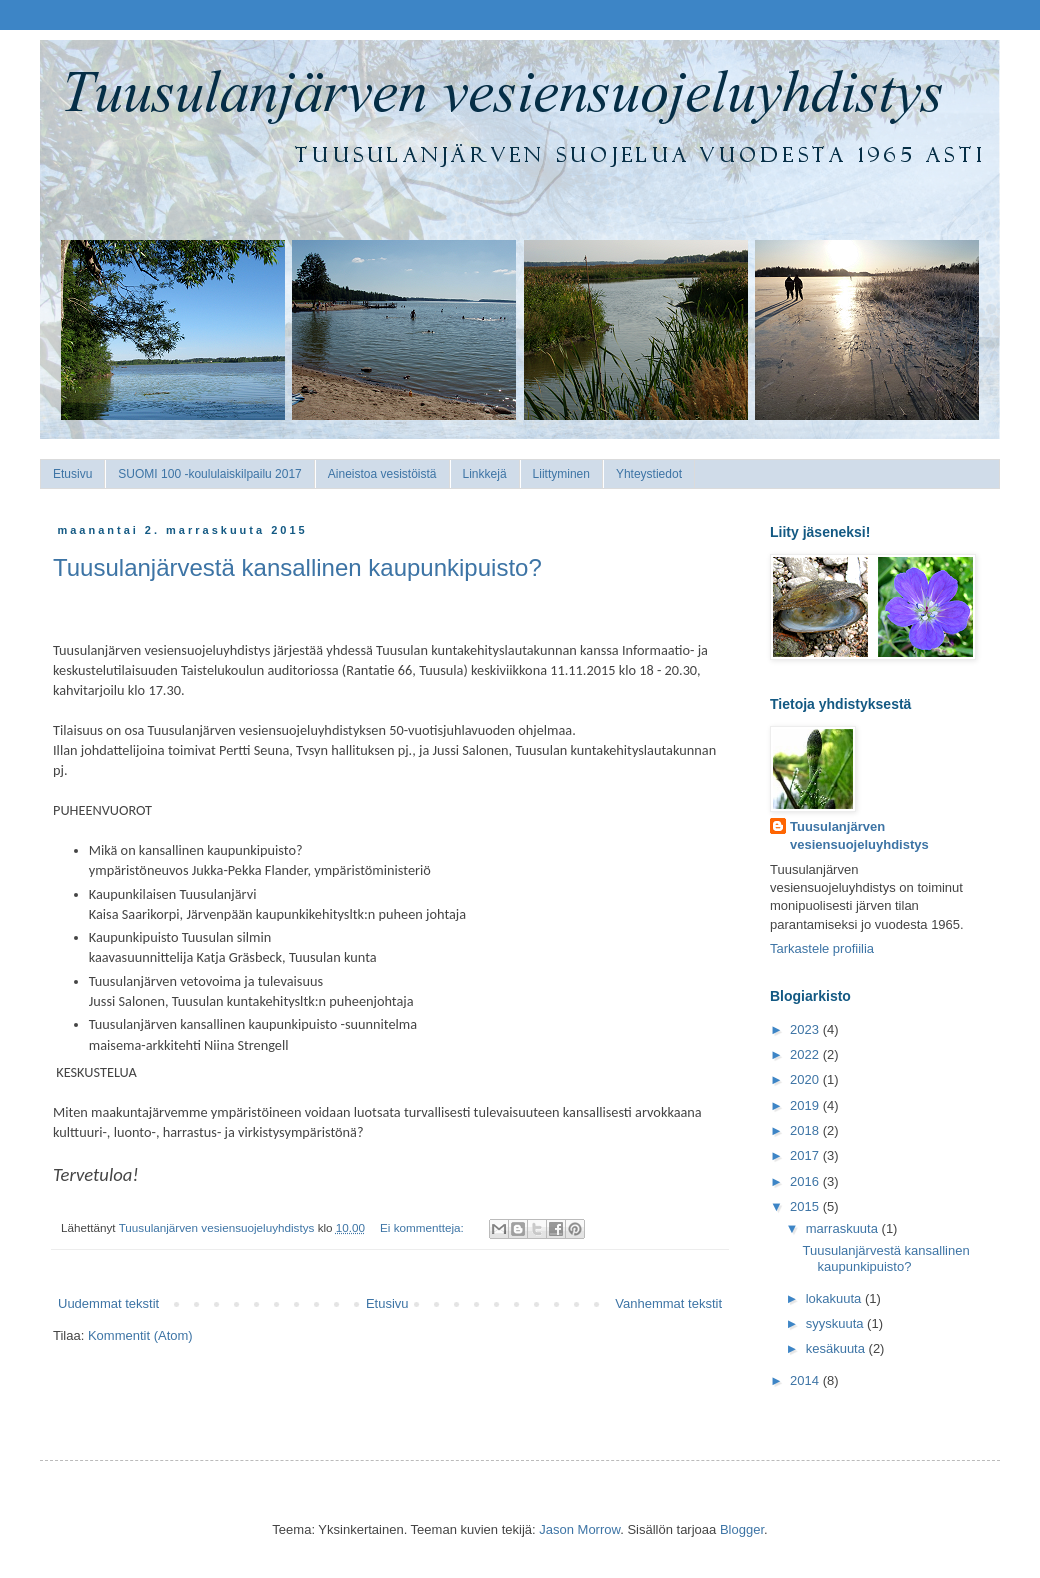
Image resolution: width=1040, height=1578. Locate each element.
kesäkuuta (837, 1348)
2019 (806, 1105)
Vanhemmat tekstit (668, 1303)
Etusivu (72, 474)
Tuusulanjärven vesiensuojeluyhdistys (859, 835)
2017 (806, 1155)
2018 (806, 1130)
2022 (806, 1054)
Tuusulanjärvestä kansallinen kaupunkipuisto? (297, 567)
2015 (806, 1206)
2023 (806, 1029)
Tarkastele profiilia (822, 948)
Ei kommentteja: (423, 1227)
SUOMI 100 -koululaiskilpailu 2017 (209, 474)
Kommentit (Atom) (140, 1335)
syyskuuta (836, 1323)
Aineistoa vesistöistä (382, 474)
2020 (806, 1079)
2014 (806, 1380)
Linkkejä (485, 474)
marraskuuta (844, 1228)
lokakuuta (835, 1298)
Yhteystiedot (649, 474)
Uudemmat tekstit (108, 1303)
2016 (806, 1181)
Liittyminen (561, 474)
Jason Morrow (579, 1529)
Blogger (742, 1529)
